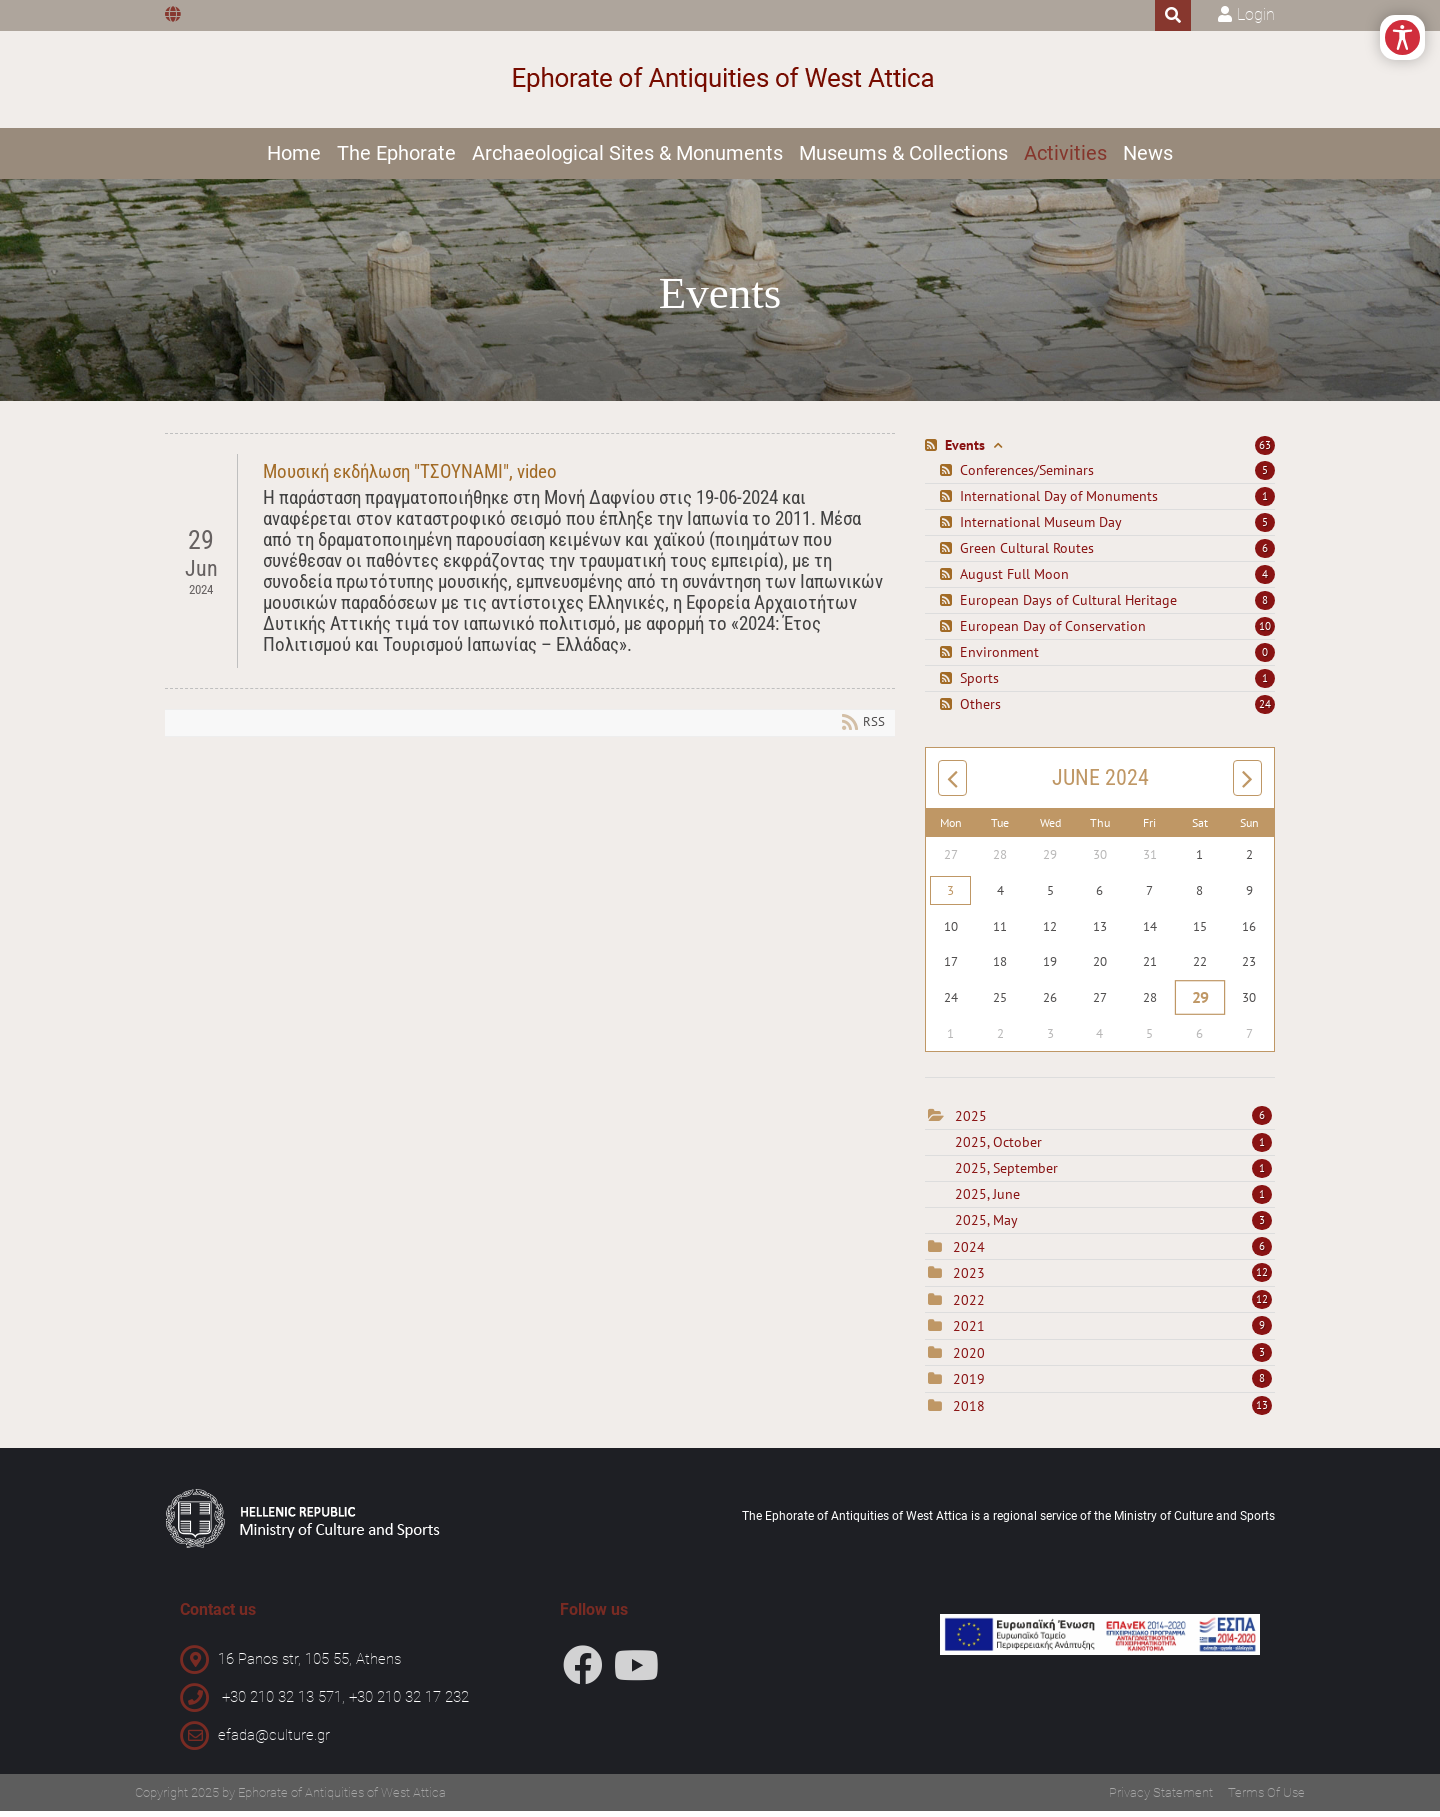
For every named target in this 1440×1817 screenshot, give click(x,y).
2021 (969, 1333)
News (1148, 157)
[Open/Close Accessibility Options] (1392, 47)
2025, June (1113, 1201)
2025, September (1113, 1175)
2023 (969, 1280)
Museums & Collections (903, 157)
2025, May (1113, 1227)
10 (1265, 633)
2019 (969, 1386)
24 (1265, 711)
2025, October (1113, 1149)
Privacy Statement (1161, 1798)
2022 (969, 1307)
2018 (969, 1413)
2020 (969, 1360)
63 (1265, 452)
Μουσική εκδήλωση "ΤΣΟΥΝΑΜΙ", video (410, 478)
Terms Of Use (1266, 1798)
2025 (971, 1123)
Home (294, 157)
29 (1199, 1004)
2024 (969, 1254)
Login (1256, 14)
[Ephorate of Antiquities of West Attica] (720, 81)
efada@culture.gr (274, 1741)
